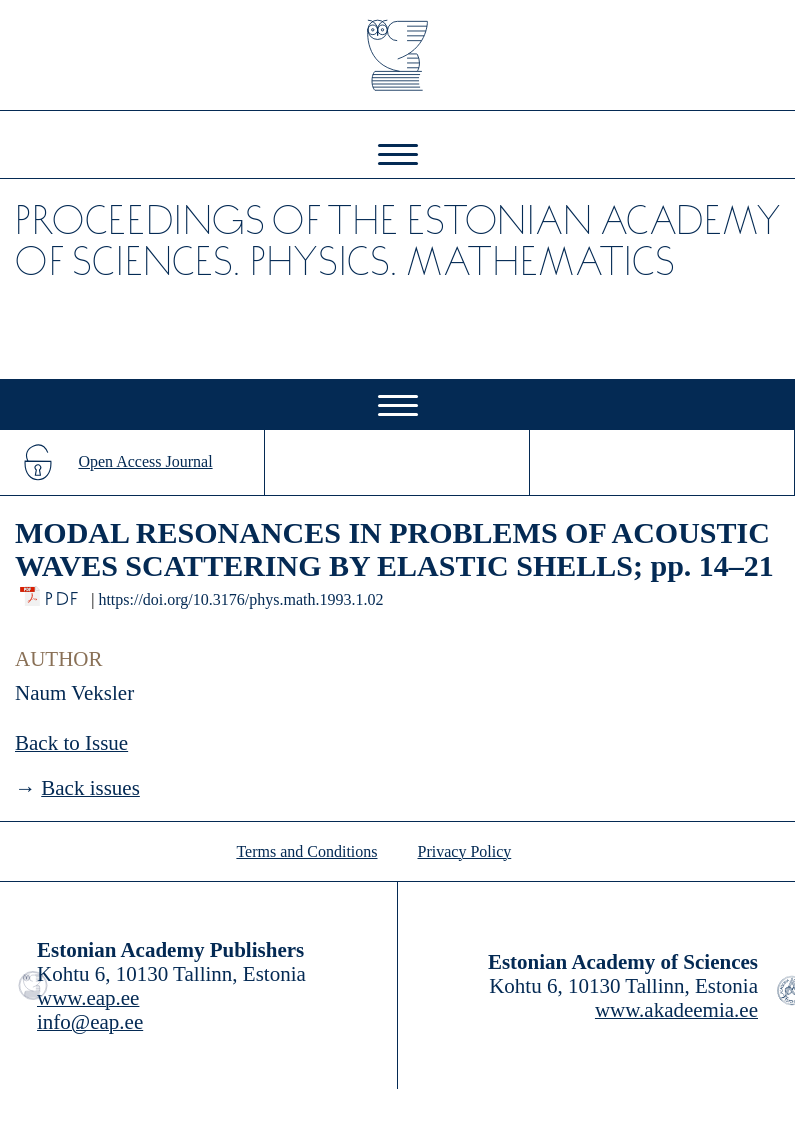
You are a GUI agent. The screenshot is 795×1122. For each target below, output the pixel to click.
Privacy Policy (465, 851)
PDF (63, 593)
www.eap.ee (88, 998)
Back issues (90, 788)
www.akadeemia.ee (676, 1010)
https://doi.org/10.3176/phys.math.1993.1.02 (240, 599)
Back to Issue (71, 743)
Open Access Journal (145, 461)
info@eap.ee (90, 1022)
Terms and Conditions (306, 851)
